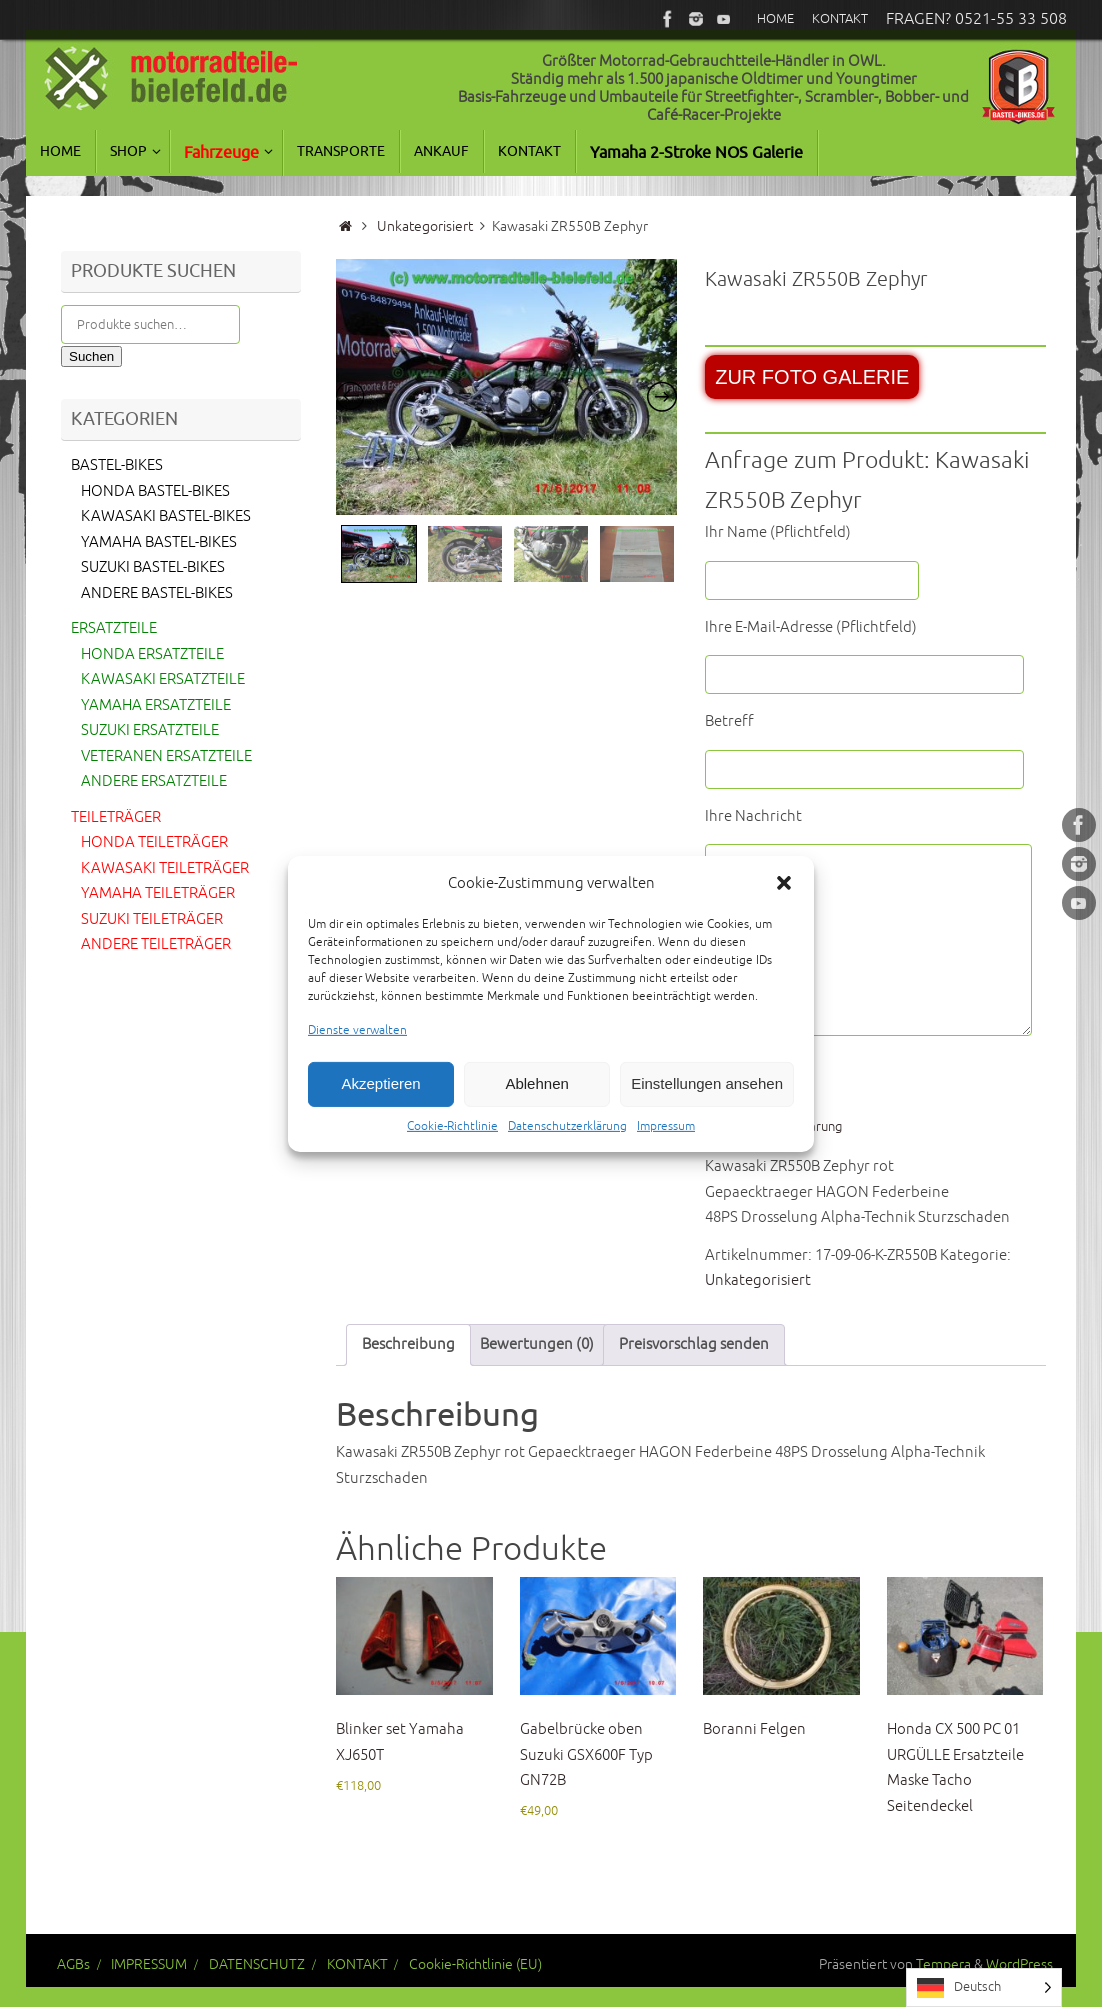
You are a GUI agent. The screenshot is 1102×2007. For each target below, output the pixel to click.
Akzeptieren (380, 1111)
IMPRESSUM (149, 1964)
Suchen (91, 356)
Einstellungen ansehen (707, 1111)
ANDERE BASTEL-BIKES (157, 593)
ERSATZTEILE (114, 628)
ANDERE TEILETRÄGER (156, 944)
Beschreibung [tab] (408, 1344)
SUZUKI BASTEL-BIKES (153, 567)
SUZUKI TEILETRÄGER (152, 919)
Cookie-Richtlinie (452, 1153)
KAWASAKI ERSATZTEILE (163, 679)
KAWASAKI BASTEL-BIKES (166, 516)
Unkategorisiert (425, 226)
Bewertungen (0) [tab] (537, 1344)
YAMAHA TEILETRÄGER (158, 893)
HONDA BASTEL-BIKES (155, 491)
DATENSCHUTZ (257, 1964)
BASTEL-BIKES (117, 465)
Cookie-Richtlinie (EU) (475, 1964)
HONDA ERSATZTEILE (152, 654)
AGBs (73, 1964)
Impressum (666, 1153)
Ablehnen (536, 1111)
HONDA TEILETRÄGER (154, 842)
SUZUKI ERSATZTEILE (150, 730)
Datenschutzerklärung (567, 1153)
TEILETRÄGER (116, 817)
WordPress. (1021, 1964)
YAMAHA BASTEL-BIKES (159, 542)
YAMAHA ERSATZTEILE (156, 705)
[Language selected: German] (984, 1987)
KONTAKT (357, 1964)
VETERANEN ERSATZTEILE (166, 756)
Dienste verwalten (357, 1058)
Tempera (943, 1964)
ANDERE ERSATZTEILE (154, 781)
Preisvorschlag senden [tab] (694, 1344)
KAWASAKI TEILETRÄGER (165, 868)
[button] (784, 911)
